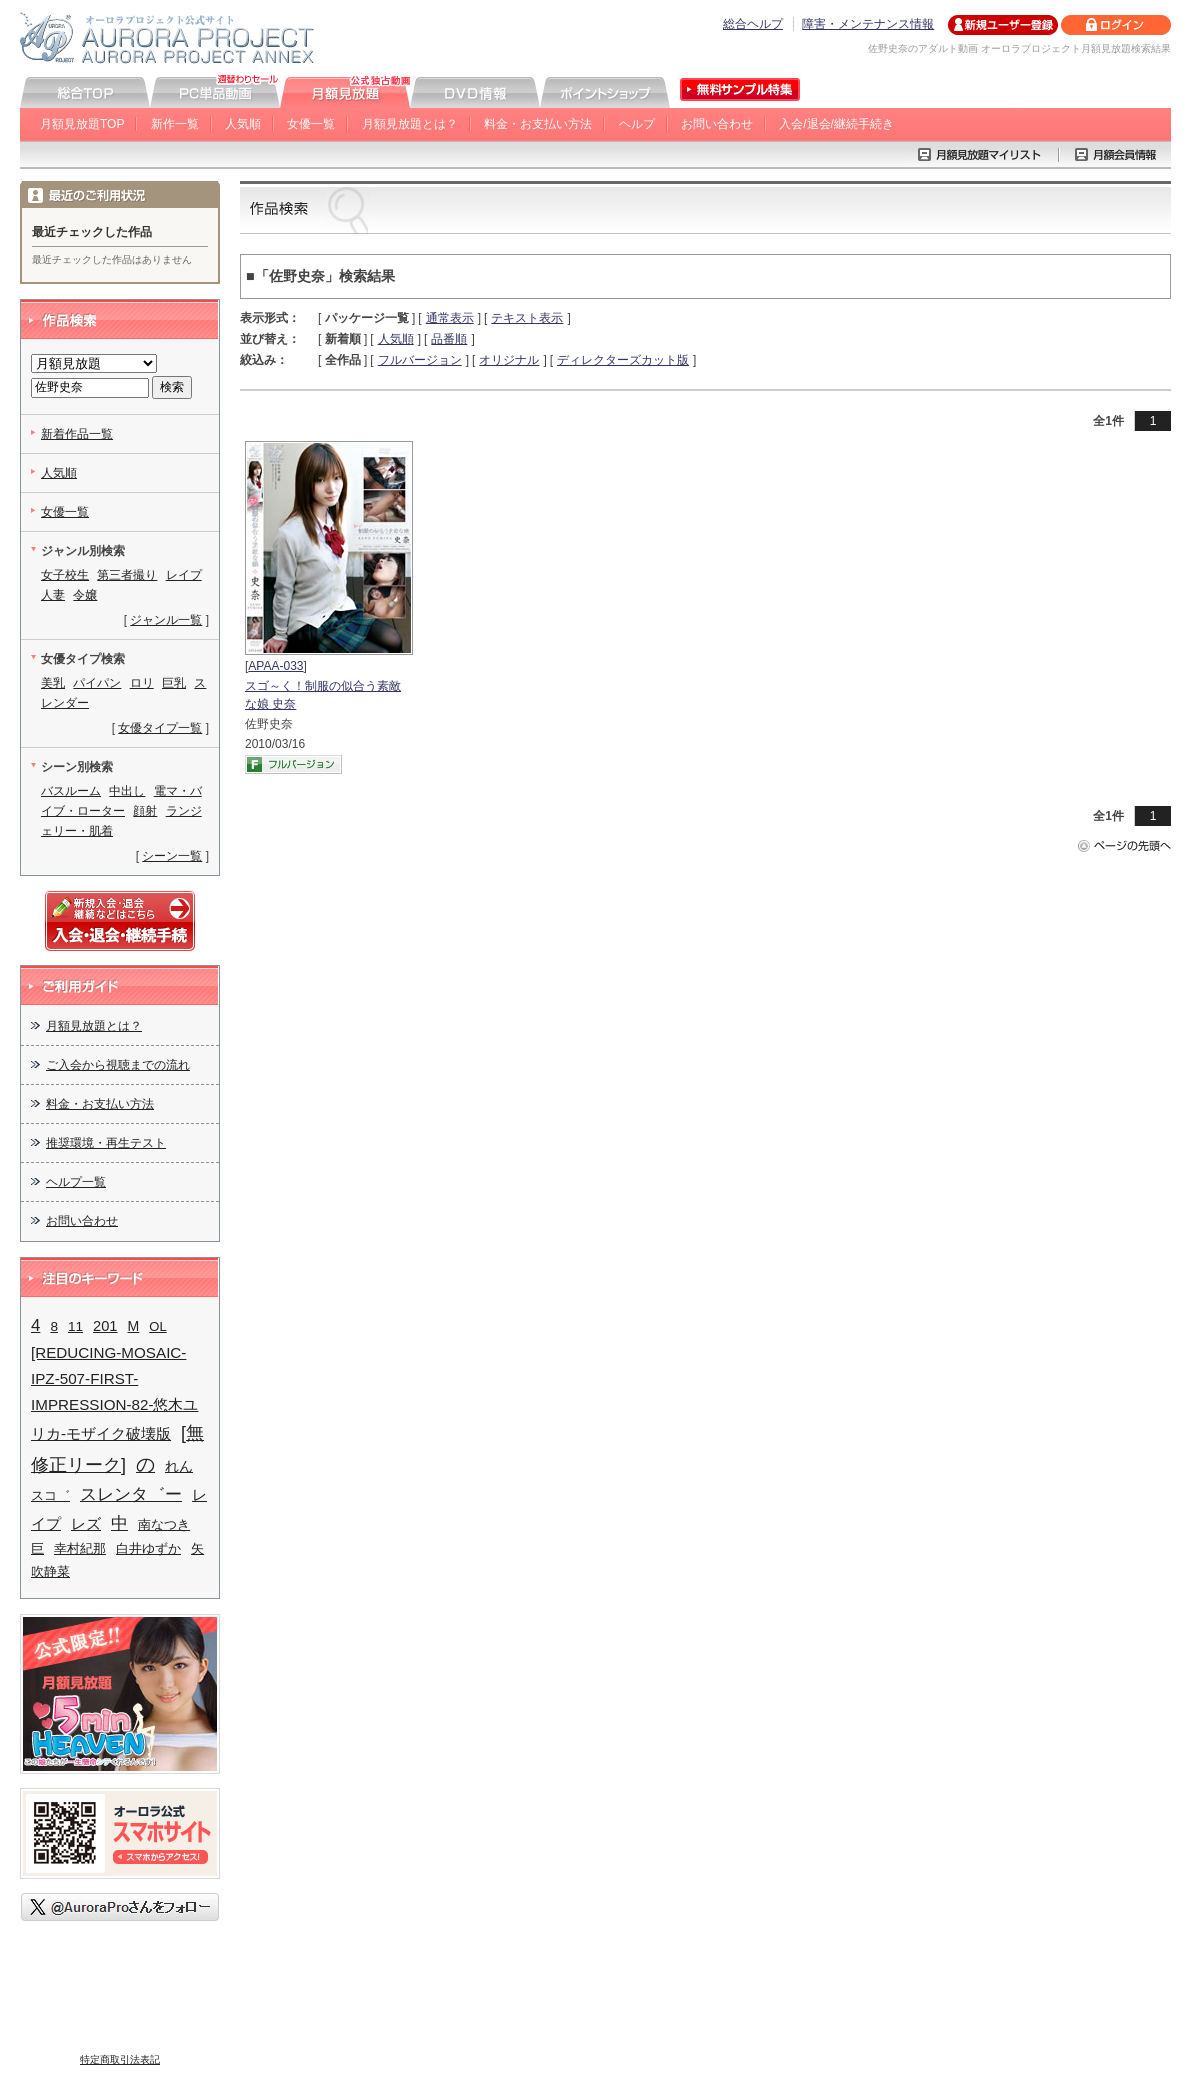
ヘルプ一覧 (76, 1182)
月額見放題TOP (82, 124)
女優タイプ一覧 (160, 728)
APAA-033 (275, 666)
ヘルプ (637, 124)
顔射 (145, 811)
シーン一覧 (172, 856)
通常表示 (450, 318)
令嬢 (85, 595)
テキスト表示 (527, 318)
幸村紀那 (80, 1548)
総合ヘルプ (753, 24)
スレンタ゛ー (131, 1494)
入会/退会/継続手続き (836, 124)
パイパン (97, 683)
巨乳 (174, 683)
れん (179, 1466)
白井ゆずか (148, 1548)
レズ (86, 1524)
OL (157, 1326)
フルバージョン (420, 360)
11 (75, 1326)
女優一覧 (311, 124)
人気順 (243, 124)
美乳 (53, 683)
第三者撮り (127, 575)
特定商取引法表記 (120, 2059)
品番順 (449, 339)
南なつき (164, 1524)
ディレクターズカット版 (623, 360)
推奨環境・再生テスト (106, 1143)
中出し (127, 791)
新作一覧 (175, 124)
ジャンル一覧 (166, 620)
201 (105, 1326)
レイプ (184, 575)
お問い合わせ (717, 124)
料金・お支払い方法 (538, 124)
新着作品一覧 (77, 434)
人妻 (53, 595)
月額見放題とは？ (410, 124)
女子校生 (65, 575)
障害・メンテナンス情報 (868, 24)
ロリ (142, 683)
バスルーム (71, 791)
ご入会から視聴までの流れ (118, 1065)
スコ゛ (50, 1495)
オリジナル (509, 360)
